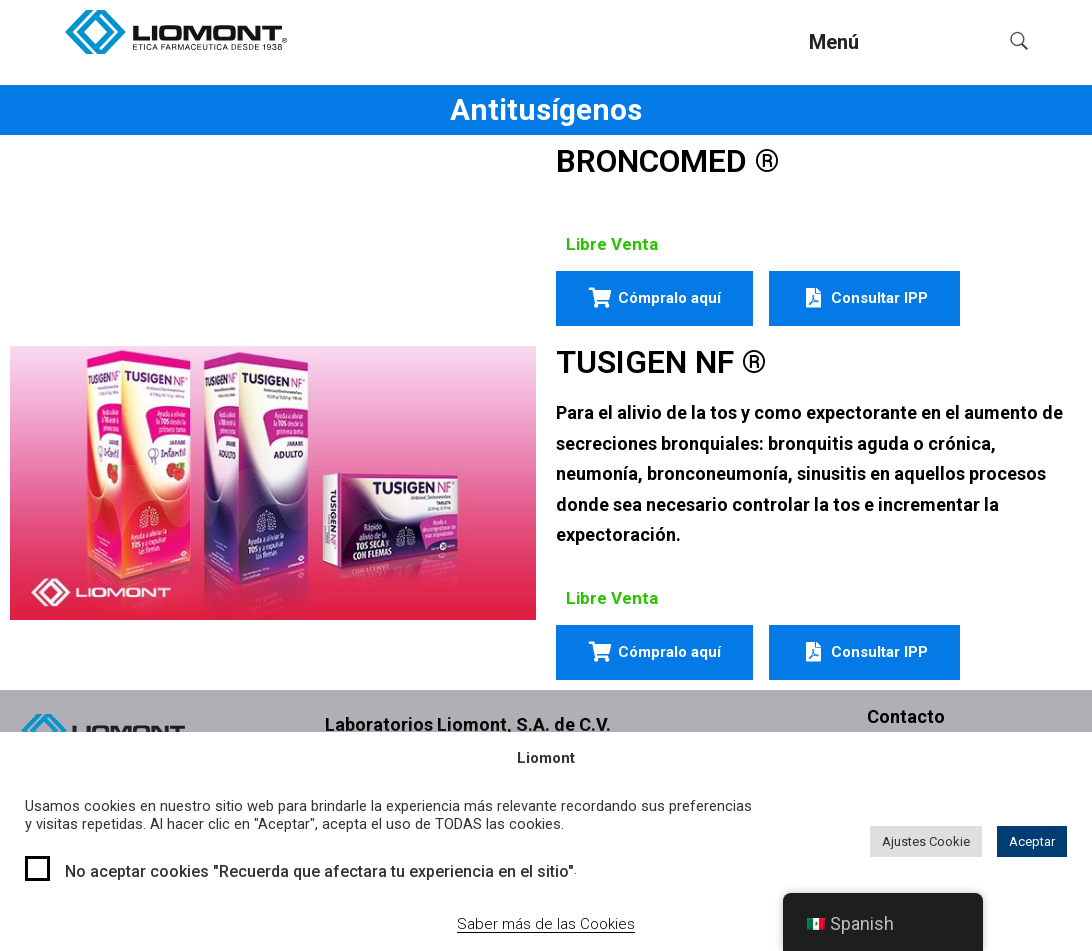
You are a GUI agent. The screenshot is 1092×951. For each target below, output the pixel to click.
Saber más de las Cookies (546, 924)
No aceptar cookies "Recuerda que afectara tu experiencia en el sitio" (319, 872)
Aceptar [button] (1032, 841)
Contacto (906, 716)
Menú (834, 42)
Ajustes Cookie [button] (926, 841)
